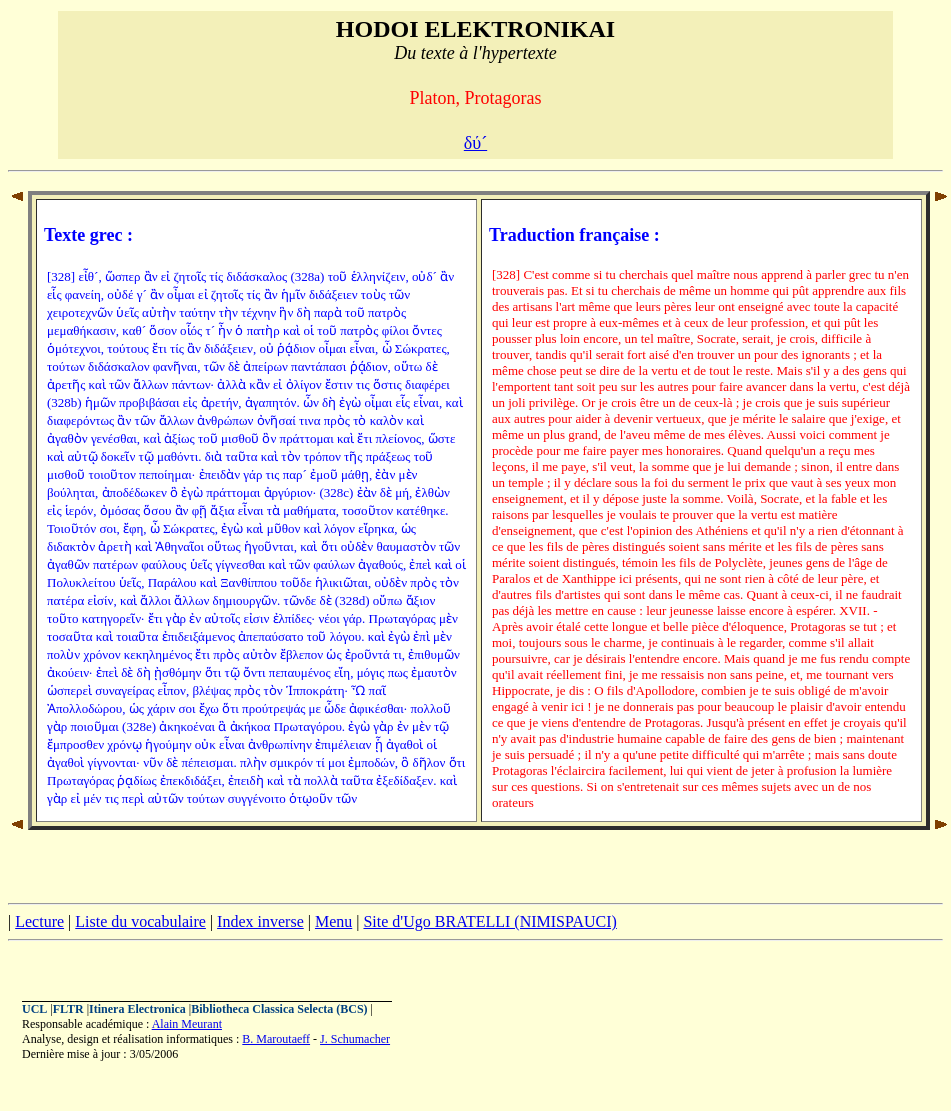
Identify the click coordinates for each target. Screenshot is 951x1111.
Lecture (39, 921)
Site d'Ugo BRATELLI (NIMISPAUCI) (489, 921)
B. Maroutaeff (276, 1039)
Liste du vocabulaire (140, 921)
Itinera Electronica (137, 1009)
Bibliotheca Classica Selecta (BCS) (279, 1009)
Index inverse (260, 921)
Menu (333, 921)
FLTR (68, 1009)
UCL (34, 1009)
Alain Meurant (187, 1024)
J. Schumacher (355, 1039)
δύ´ (475, 143)
